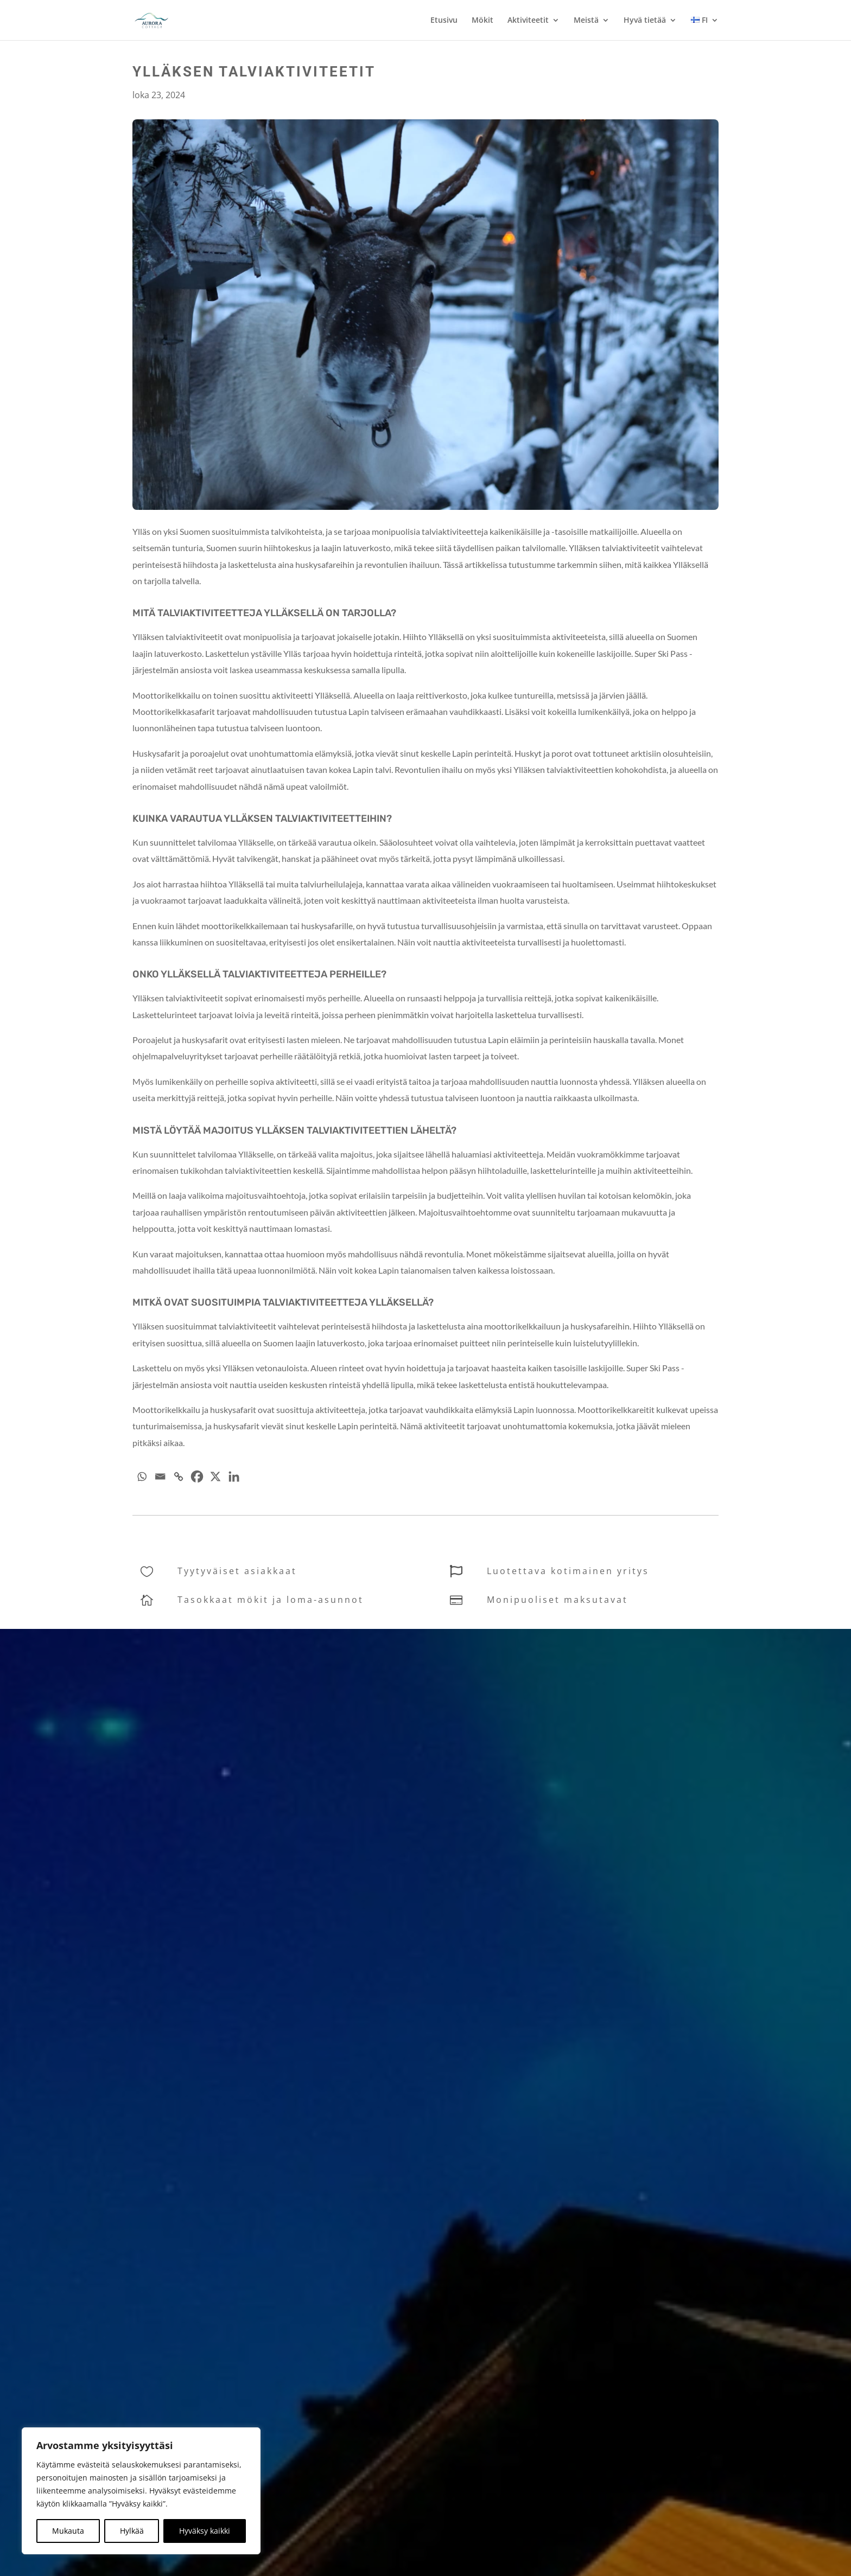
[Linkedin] (234, 1476)
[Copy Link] (178, 1476)
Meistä (586, 20)
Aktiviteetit (528, 20)
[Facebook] (197, 1476)
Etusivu (444, 20)
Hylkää (132, 2531)
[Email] (160, 1476)
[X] (215, 1476)
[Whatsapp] (142, 1476)
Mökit (482, 20)
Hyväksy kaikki (204, 2531)
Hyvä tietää (645, 20)
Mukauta (68, 2531)
